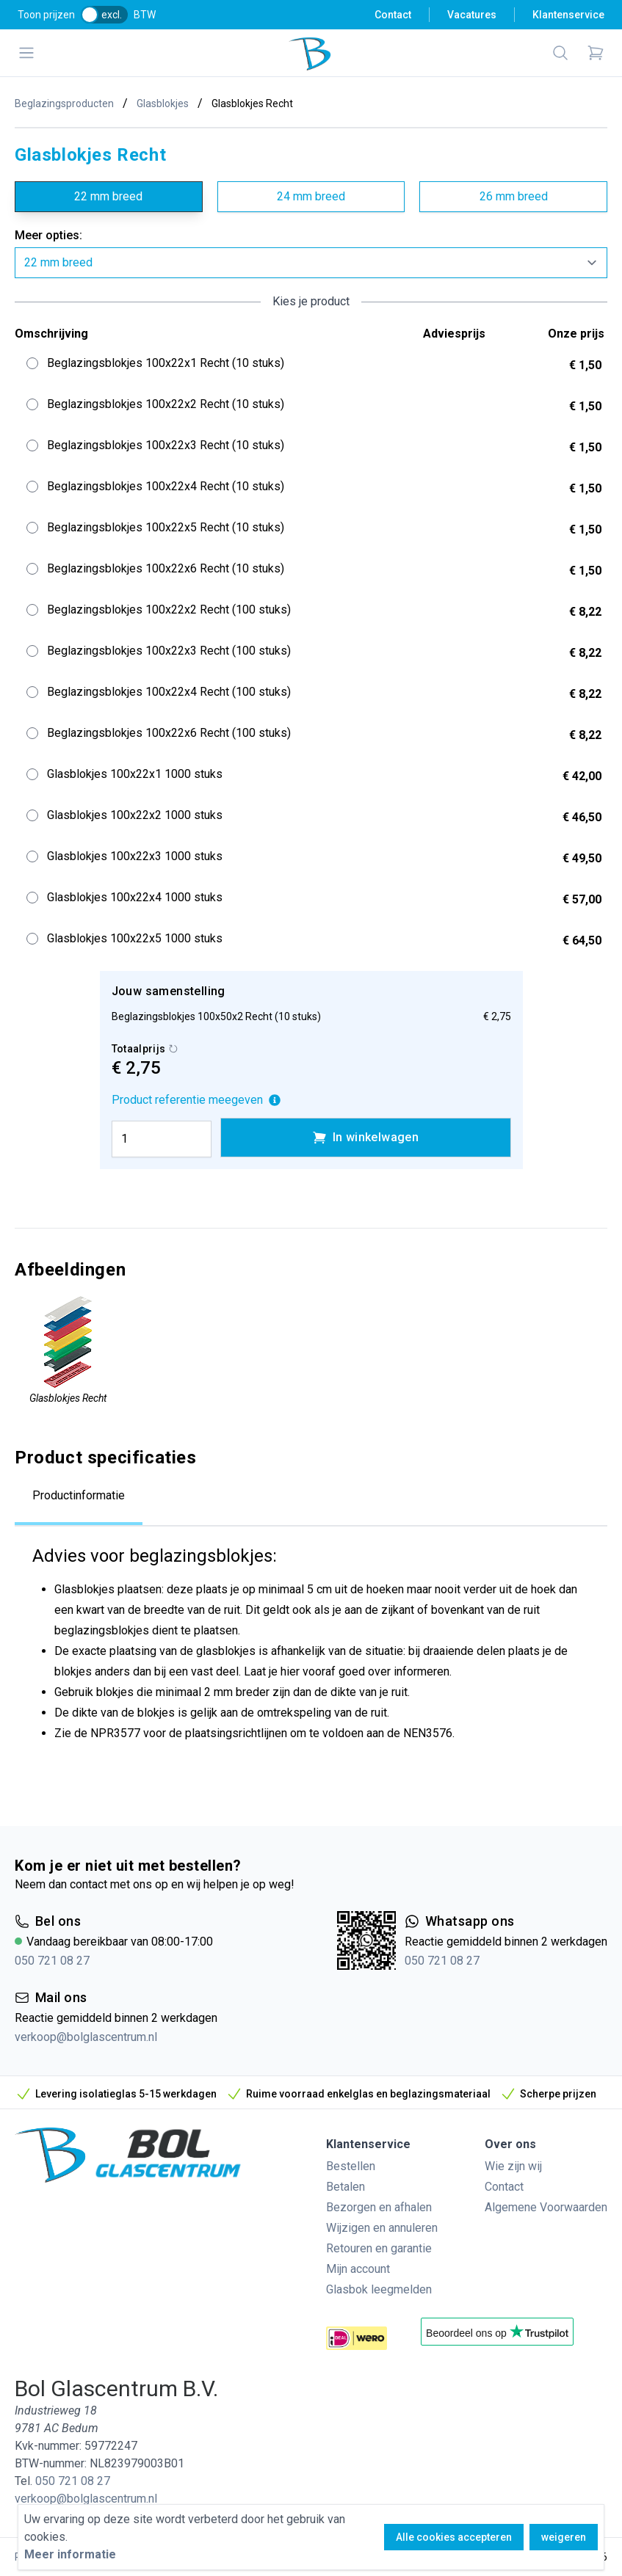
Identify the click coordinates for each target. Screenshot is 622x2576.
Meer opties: (48, 235)
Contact (393, 15)
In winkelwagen (365, 1137)
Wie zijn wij (513, 2166)
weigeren (563, 2537)
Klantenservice (568, 15)
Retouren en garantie (379, 2248)
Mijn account (358, 2269)
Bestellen (350, 2166)
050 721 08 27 (52, 1961)
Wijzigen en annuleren (382, 2228)
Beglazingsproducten (64, 103)
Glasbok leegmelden (379, 2289)
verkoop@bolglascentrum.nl (86, 2037)
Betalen (345, 2187)
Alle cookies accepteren (454, 2537)
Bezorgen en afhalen (379, 2207)
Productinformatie (78, 1495)
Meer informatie (70, 2554)
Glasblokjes (163, 103)
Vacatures (471, 15)
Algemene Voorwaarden (546, 2207)
